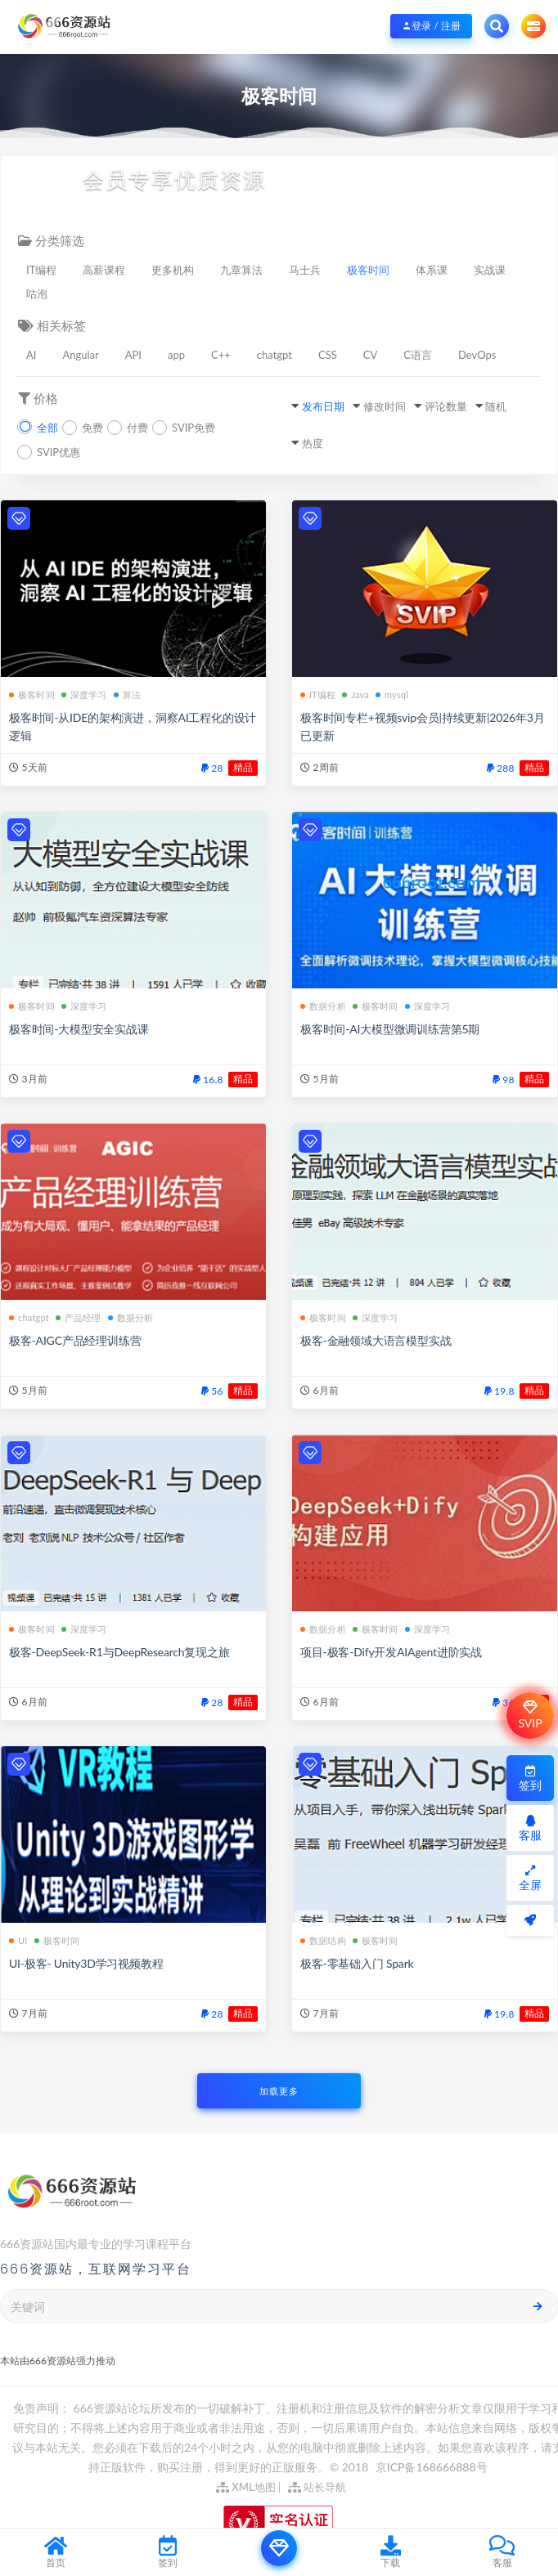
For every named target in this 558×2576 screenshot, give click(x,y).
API (133, 354)
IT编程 (41, 269)
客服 (530, 1828)
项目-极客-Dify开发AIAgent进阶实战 (391, 1652)
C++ (221, 354)
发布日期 (323, 406)
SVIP (530, 1715)
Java (355, 694)
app (176, 354)
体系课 (432, 269)
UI (18, 1940)
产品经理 (78, 1317)
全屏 (530, 1878)
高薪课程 (104, 269)
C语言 (417, 354)
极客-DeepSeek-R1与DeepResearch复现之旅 (119, 1652)
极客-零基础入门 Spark (356, 1963)
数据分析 (323, 1006)
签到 (530, 1778)
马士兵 (305, 269)
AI (31, 354)
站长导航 (317, 2486)
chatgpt (274, 354)
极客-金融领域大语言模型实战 (375, 1340)
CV (370, 354)
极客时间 (368, 269)
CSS (327, 354)
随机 (495, 406)
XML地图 (246, 2486)
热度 (312, 443)
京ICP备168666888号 (432, 2467)
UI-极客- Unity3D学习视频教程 (86, 1963)
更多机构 (172, 269)
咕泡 (36, 293)
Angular (80, 354)
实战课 (490, 269)
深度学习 (84, 694)
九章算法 (241, 269)
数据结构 (323, 1940)
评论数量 (446, 406)
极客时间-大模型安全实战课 (79, 1029)
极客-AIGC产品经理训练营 (75, 1340)
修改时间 (384, 406)
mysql (392, 694)
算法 (127, 694)
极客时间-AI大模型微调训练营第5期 (389, 1029)
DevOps (477, 354)
